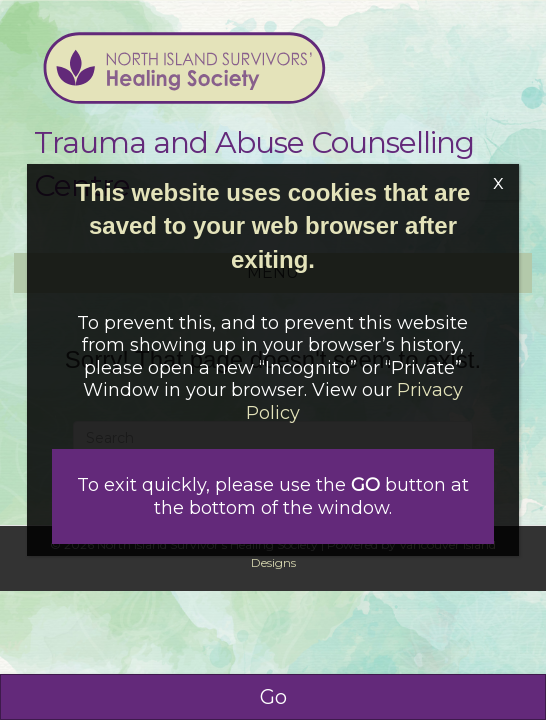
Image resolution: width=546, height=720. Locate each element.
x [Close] (498, 182)
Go (273, 697)
